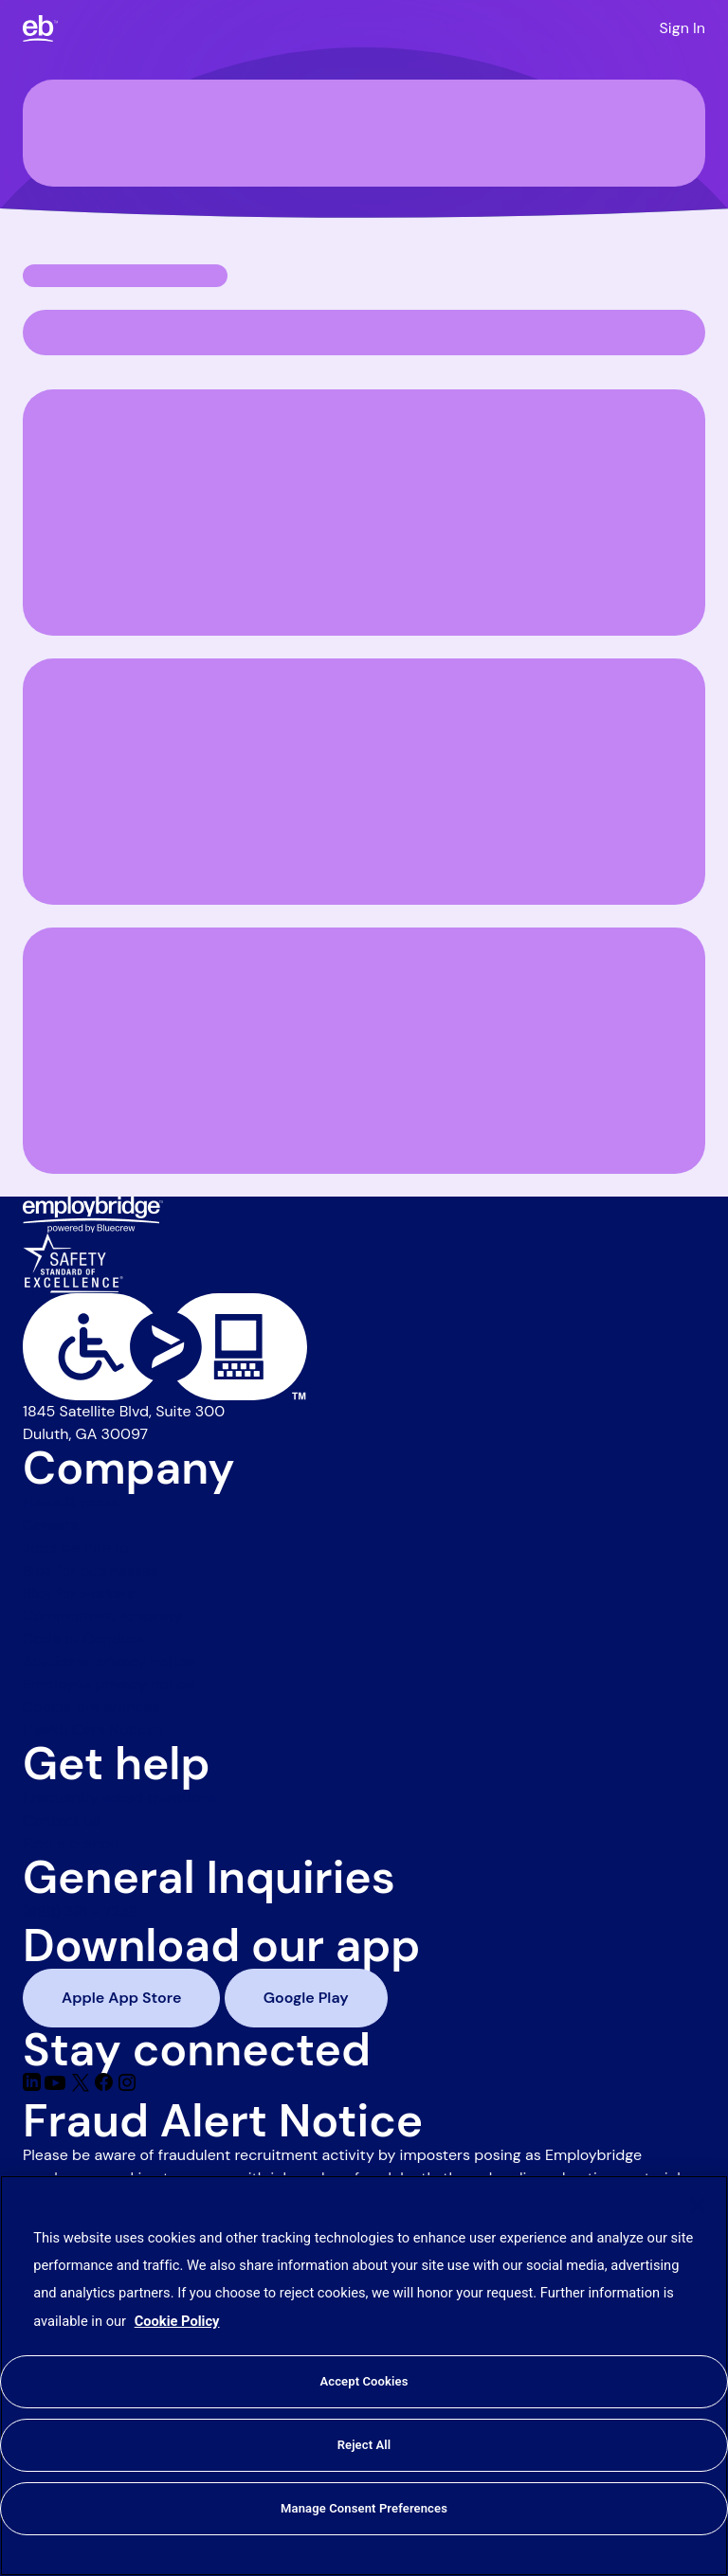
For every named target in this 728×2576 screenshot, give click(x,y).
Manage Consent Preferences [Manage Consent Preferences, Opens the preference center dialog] (364, 2508)
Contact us (61, 1820)
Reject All (364, 2445)
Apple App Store (121, 1998)
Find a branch (70, 1843)
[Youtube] (57, 2087)
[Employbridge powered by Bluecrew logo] (93, 1213)
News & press (70, 1502)
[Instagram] (127, 2087)
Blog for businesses (90, 1570)
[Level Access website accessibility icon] (364, 1346)
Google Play (306, 1998)
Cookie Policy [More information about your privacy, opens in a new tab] (177, 2321)
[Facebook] (106, 2087)
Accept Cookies (363, 2381)
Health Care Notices (93, 1729)
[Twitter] (82, 2087)
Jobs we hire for (79, 1548)
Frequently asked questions (119, 1798)
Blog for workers (79, 1593)
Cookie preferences (91, 1707)
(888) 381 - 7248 (80, 1911)
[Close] (698, 2205)
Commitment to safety (102, 1616)
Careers (50, 1525)
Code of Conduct (83, 1638)
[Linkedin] (34, 2087)
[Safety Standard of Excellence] (73, 1261)
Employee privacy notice (109, 1684)
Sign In (682, 28)
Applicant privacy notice (108, 1661)
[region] (364, 2375)
